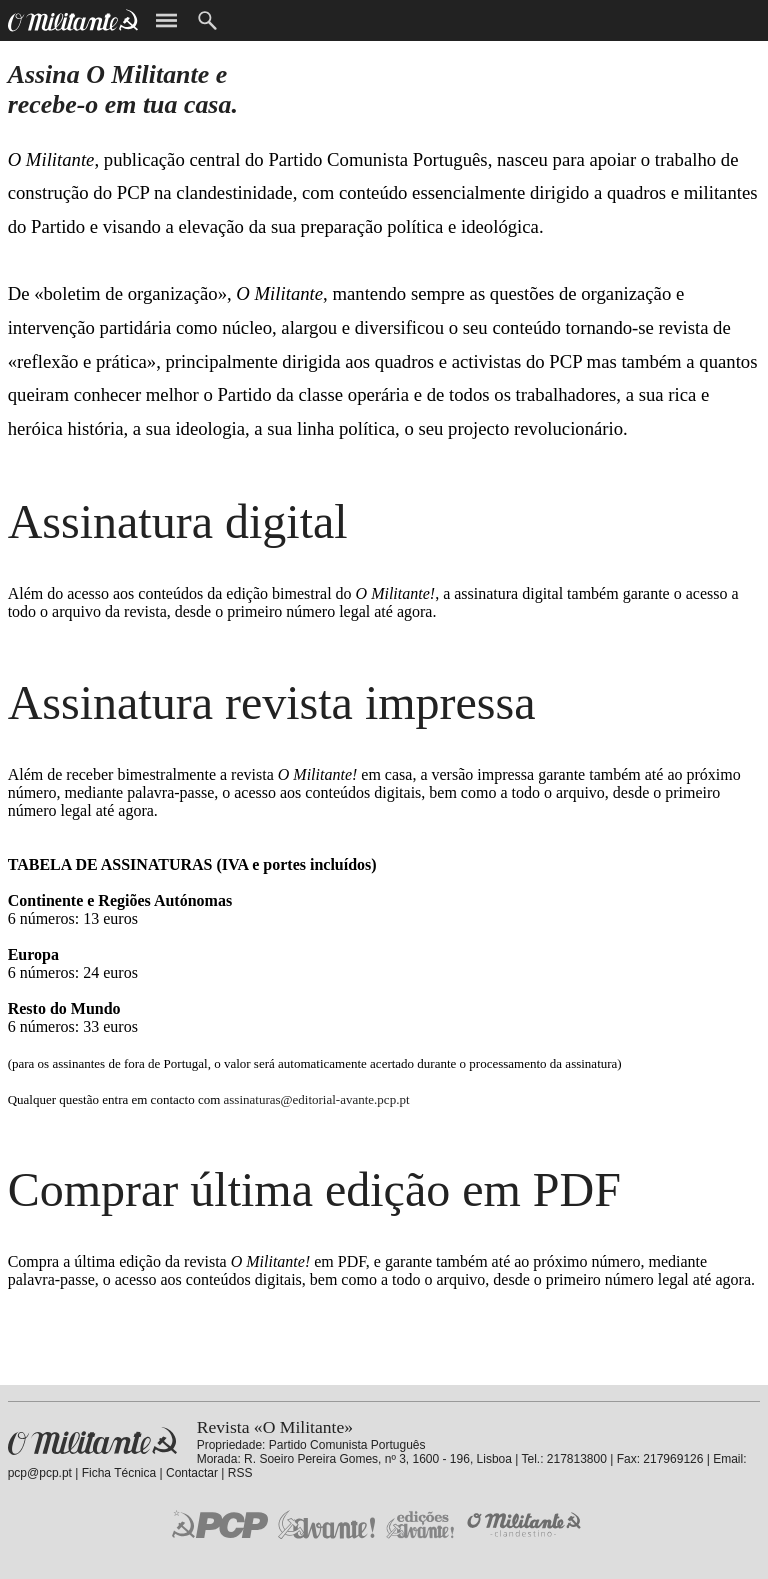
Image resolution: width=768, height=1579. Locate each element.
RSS (240, 1473)
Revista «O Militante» (92, 1441)
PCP (220, 1524)
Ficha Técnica (119, 1473)
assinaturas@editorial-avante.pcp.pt (317, 1099)
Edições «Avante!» (420, 1524)
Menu (166, 20)
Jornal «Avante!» (326, 1524)
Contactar (192, 1473)
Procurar (207, 20)
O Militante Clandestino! (526, 1524)
